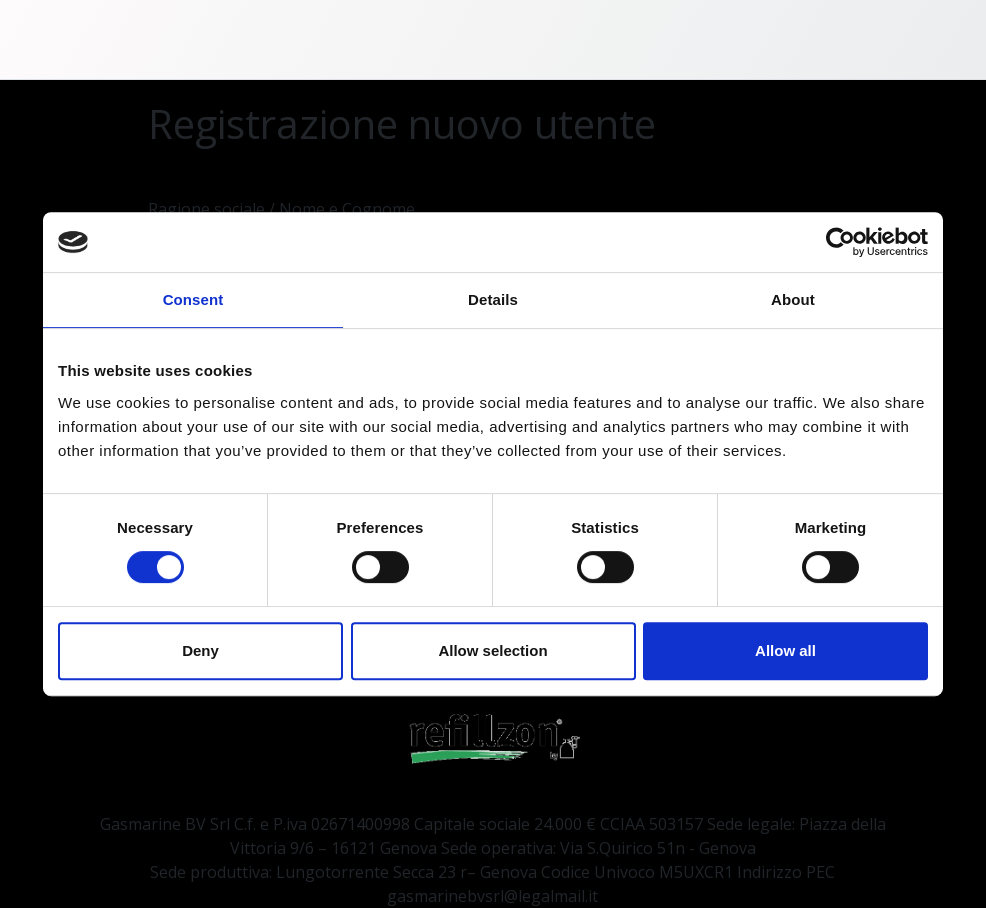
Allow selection (492, 650)
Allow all (785, 650)
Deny (200, 650)
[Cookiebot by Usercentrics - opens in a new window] (840, 242)
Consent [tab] (193, 299)
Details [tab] (493, 299)
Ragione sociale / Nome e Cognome (281, 209)
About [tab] (793, 299)
